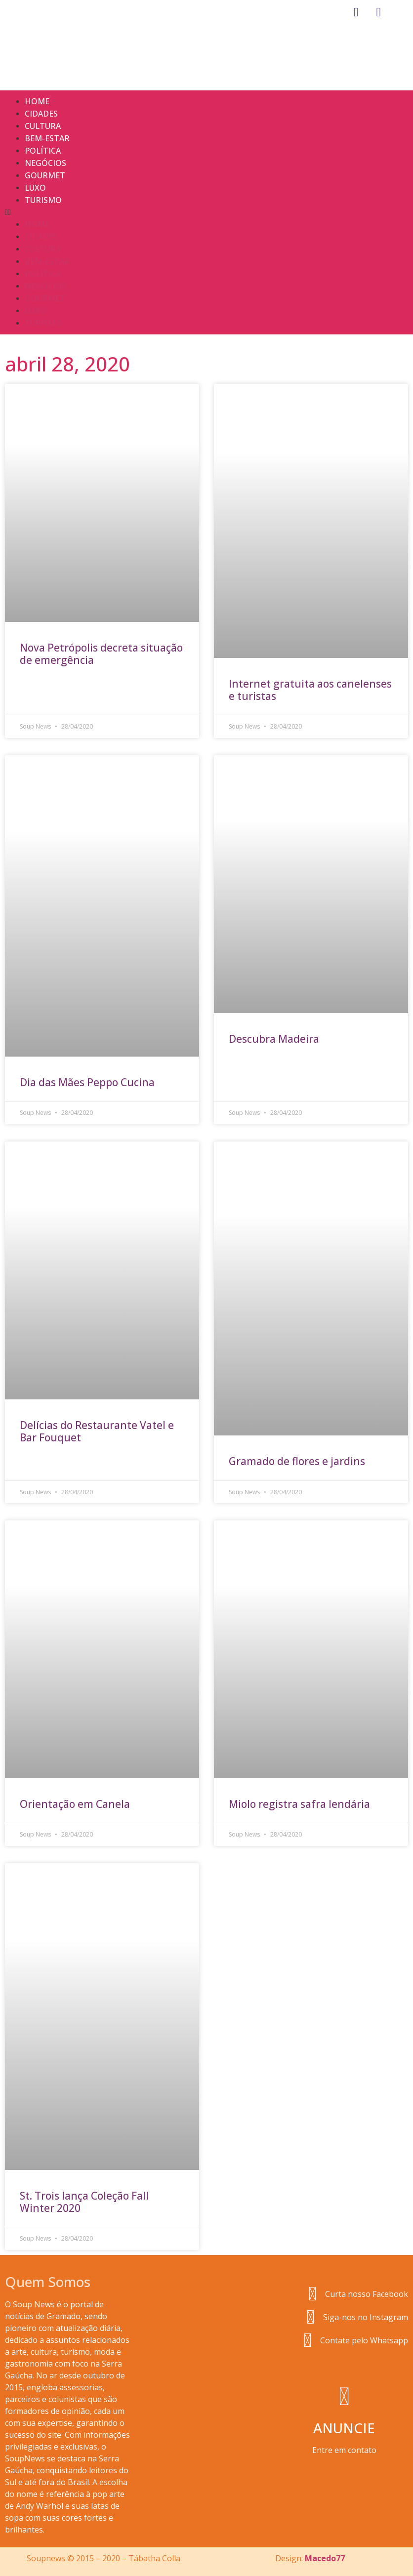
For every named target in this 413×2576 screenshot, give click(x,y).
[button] (206, 212)
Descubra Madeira (274, 1039)
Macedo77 (325, 2558)
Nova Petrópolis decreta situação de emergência (101, 654)
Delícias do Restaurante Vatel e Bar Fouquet (97, 1431)
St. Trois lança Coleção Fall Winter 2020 (84, 2202)
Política (43, 150)
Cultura (43, 126)
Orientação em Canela (75, 1804)
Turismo (43, 200)
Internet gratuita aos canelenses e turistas (310, 690)
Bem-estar (47, 138)
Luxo (35, 187)
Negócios (45, 163)
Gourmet (45, 175)
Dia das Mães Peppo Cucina (87, 1082)
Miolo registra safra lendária (299, 1804)
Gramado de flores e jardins (297, 1461)
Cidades (41, 113)
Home (37, 101)
